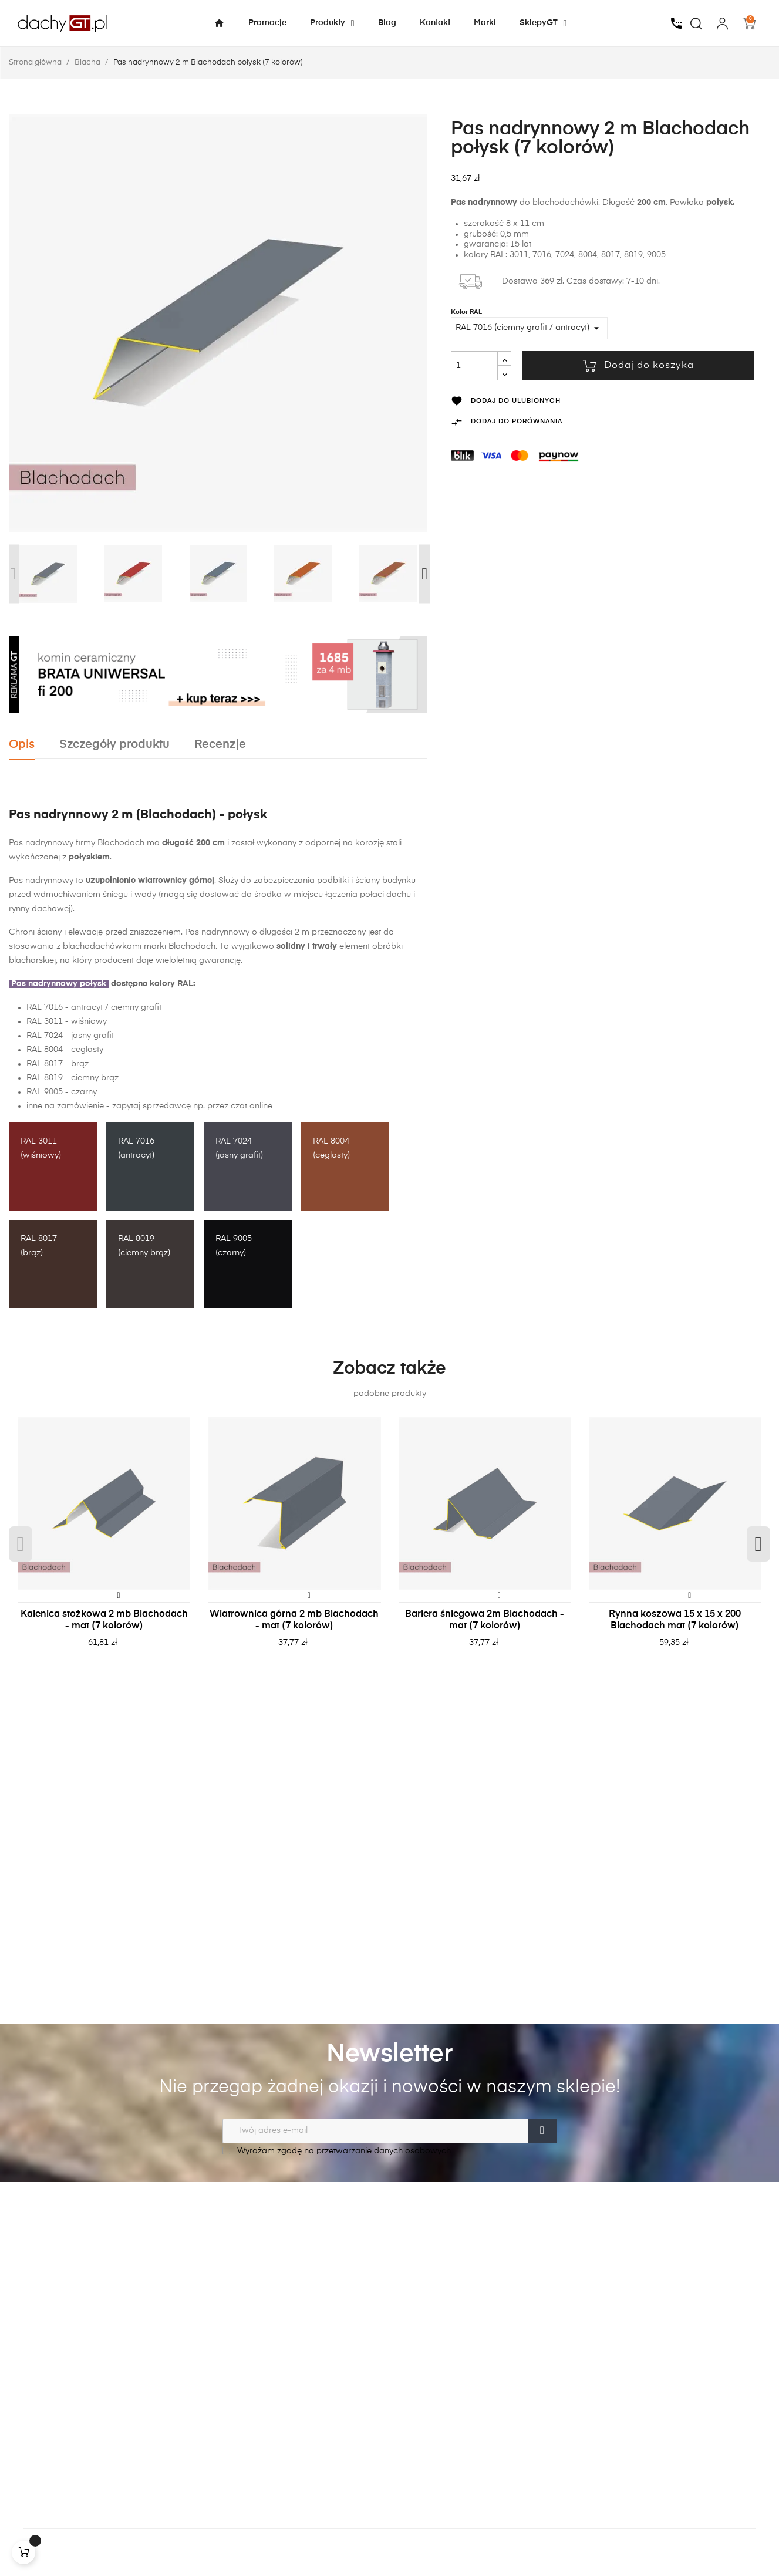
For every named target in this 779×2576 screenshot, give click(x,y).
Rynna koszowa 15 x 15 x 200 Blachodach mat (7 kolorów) (675, 1620)
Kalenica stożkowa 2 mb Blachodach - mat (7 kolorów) (104, 1620)
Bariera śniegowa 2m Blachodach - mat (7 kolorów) (484, 1620)
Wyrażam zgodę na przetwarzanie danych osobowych (336, 2150)
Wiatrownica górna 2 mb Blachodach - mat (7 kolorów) (294, 1620)
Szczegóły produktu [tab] (114, 745)
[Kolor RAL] (529, 328)
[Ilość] (474, 365)
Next (424, 573)
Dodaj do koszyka (638, 366)
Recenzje (220, 745)
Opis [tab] (22, 745)
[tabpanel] (104, 1544)
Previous (13, 573)
